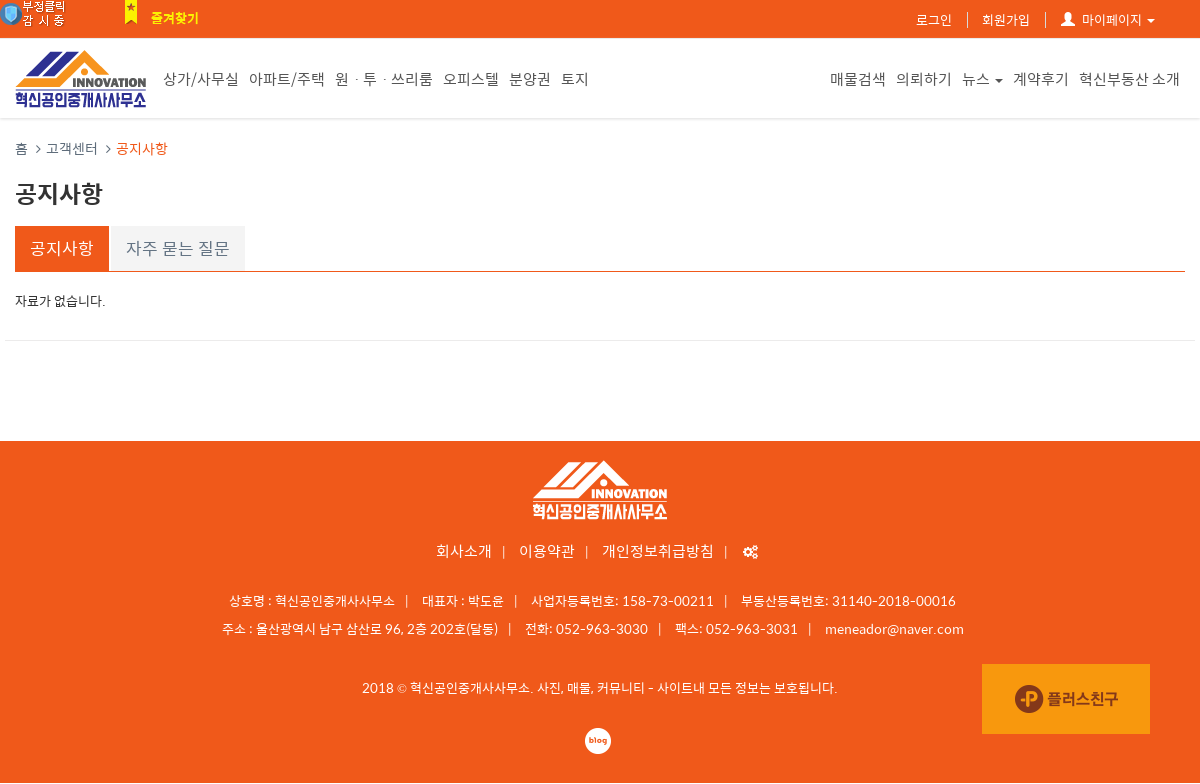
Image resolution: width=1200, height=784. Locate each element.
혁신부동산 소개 (1129, 78)
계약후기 (1041, 78)
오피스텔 (471, 78)
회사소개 (464, 550)
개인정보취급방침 (658, 550)
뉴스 (982, 78)
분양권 (530, 78)
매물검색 (858, 78)
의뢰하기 (924, 78)
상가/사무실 (201, 78)
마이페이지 (1108, 19)
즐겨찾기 (175, 17)
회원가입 (1006, 19)
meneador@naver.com (894, 628)
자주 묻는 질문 (178, 248)
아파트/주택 (287, 78)
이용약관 (547, 550)
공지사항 (62, 248)
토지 (575, 78)
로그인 (934, 19)
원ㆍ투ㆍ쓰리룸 (384, 78)
